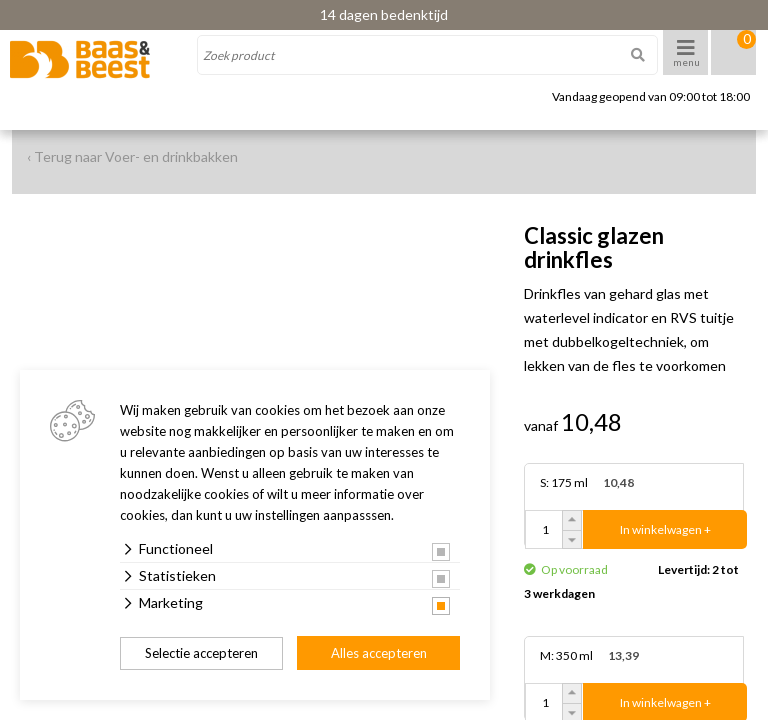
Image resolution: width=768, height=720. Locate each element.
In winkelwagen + (665, 529)
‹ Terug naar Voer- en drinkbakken (132, 156)
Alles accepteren (379, 653)
